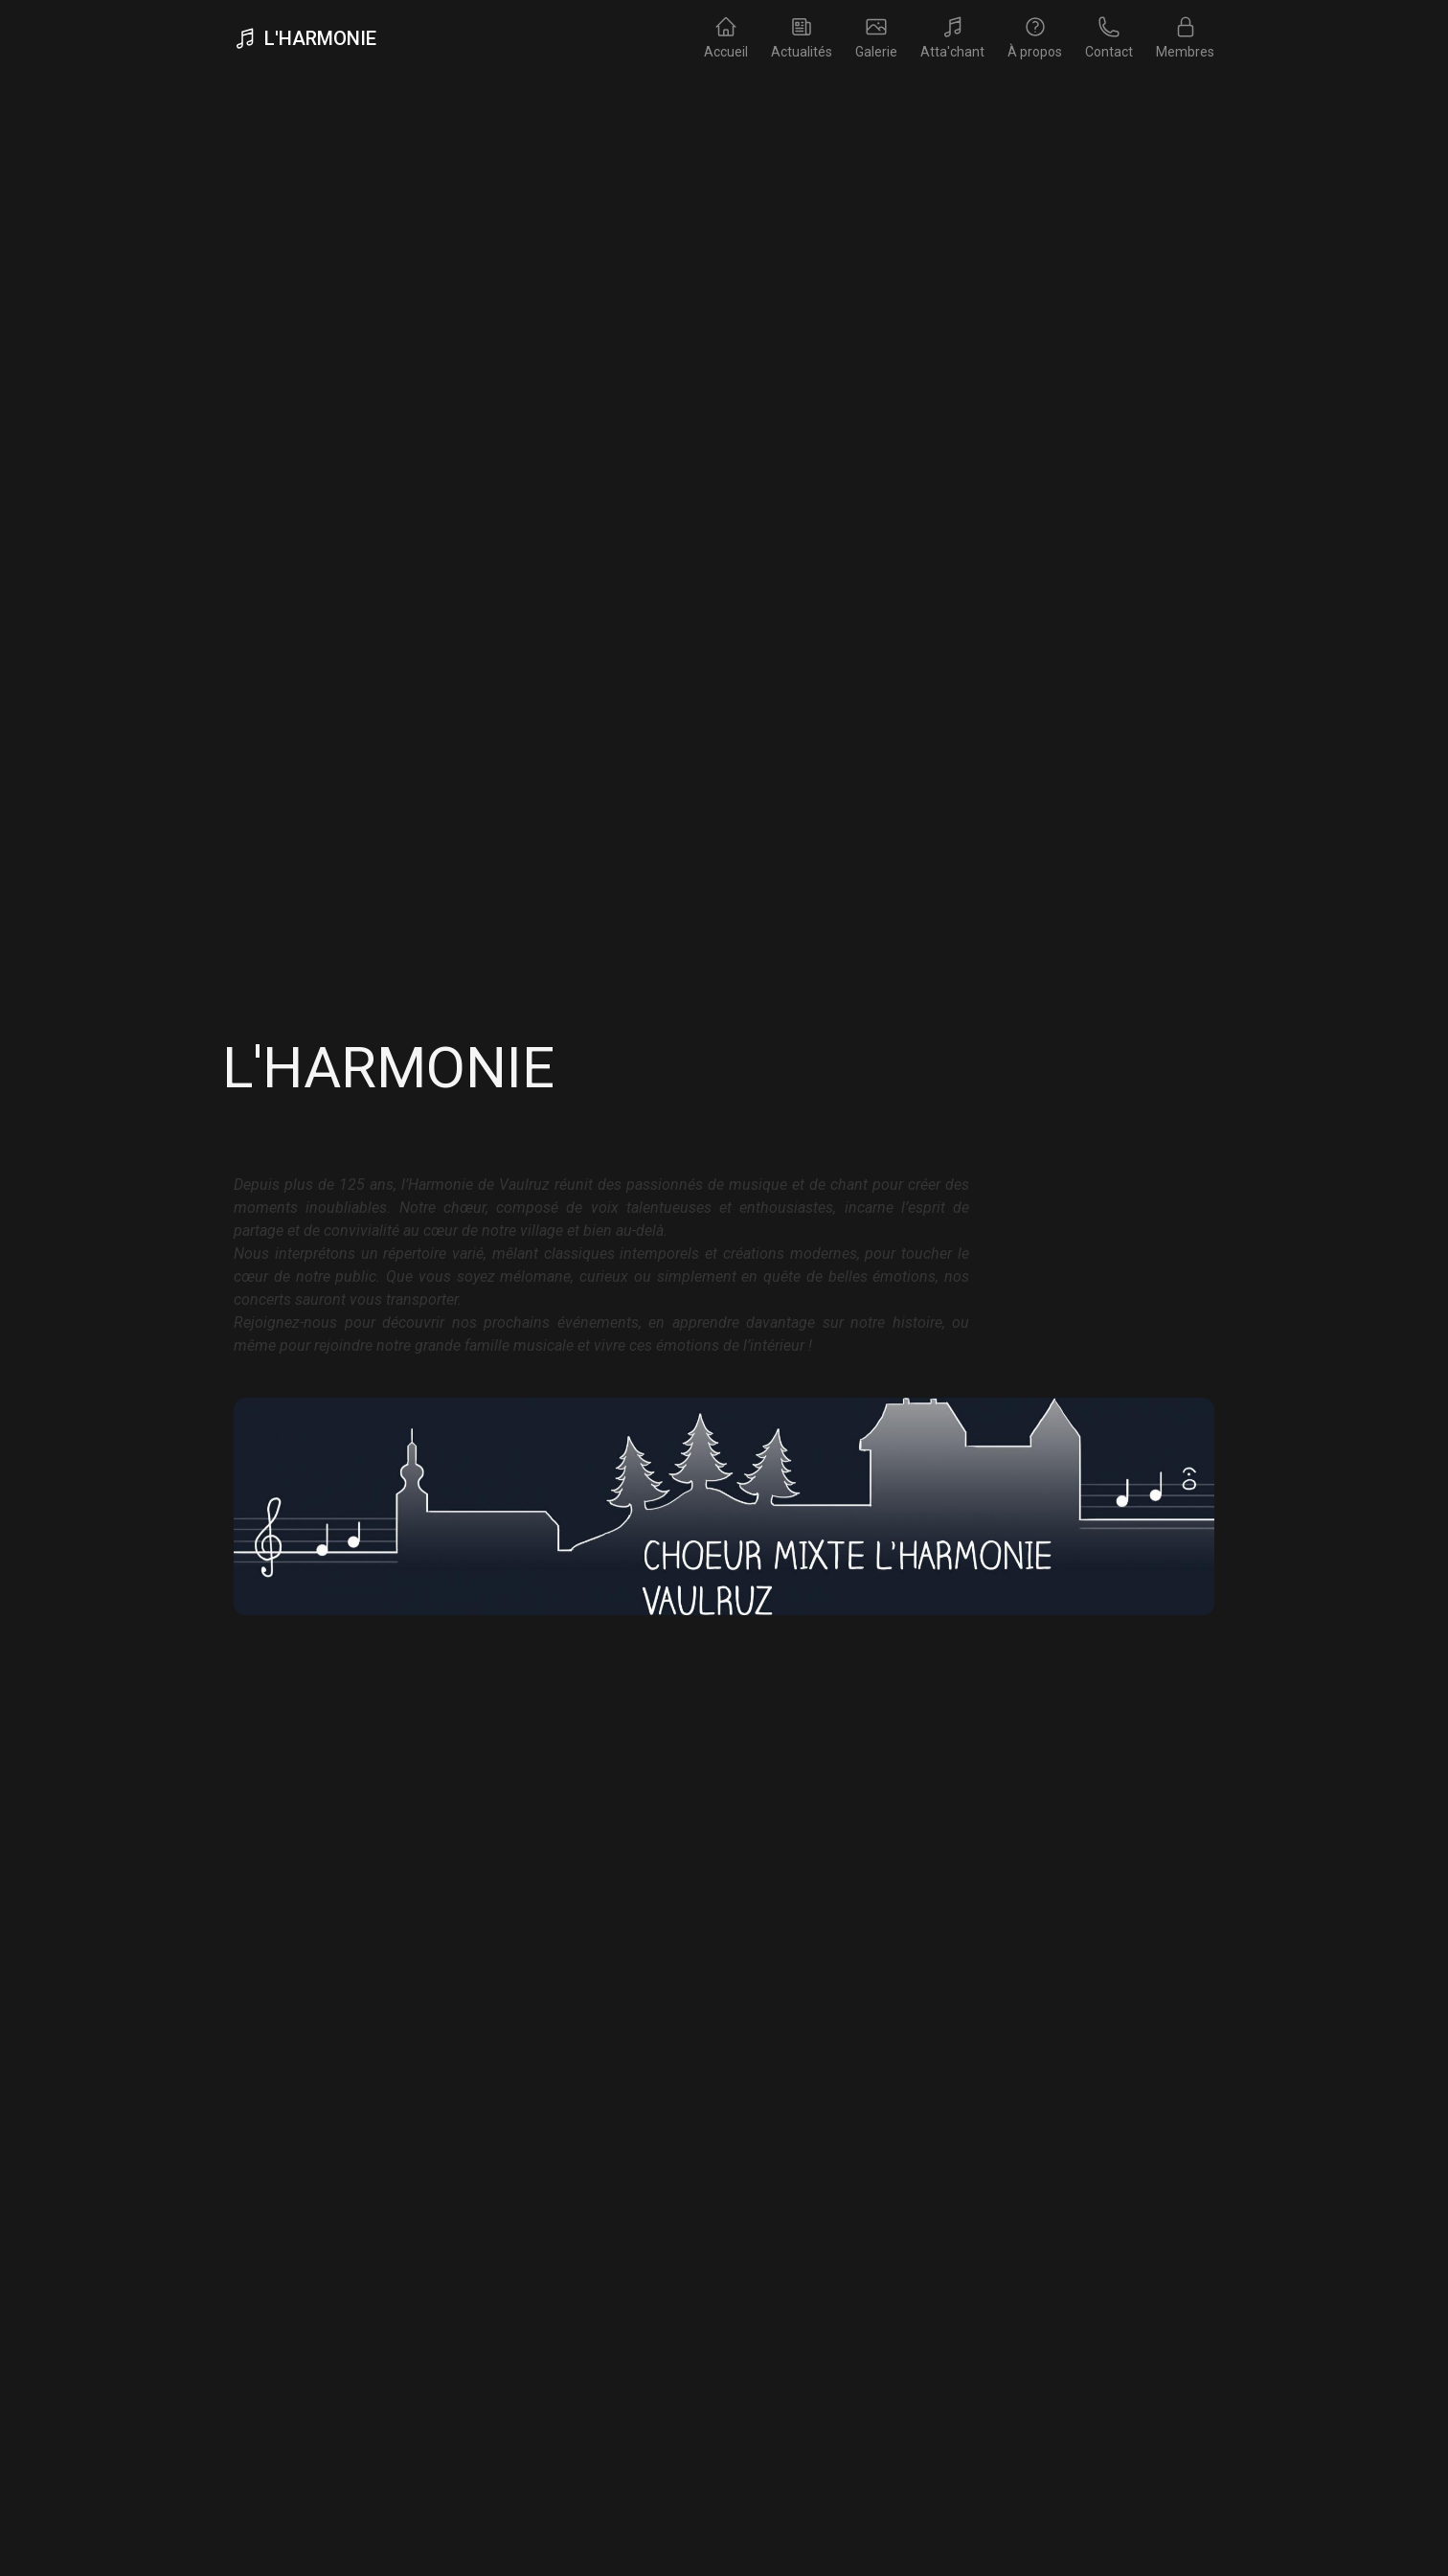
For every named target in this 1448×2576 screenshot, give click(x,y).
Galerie (876, 37)
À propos (1034, 37)
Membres (1185, 37)
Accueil (726, 37)
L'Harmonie (305, 38)
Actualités (801, 37)
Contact (1109, 37)
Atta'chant (952, 37)
